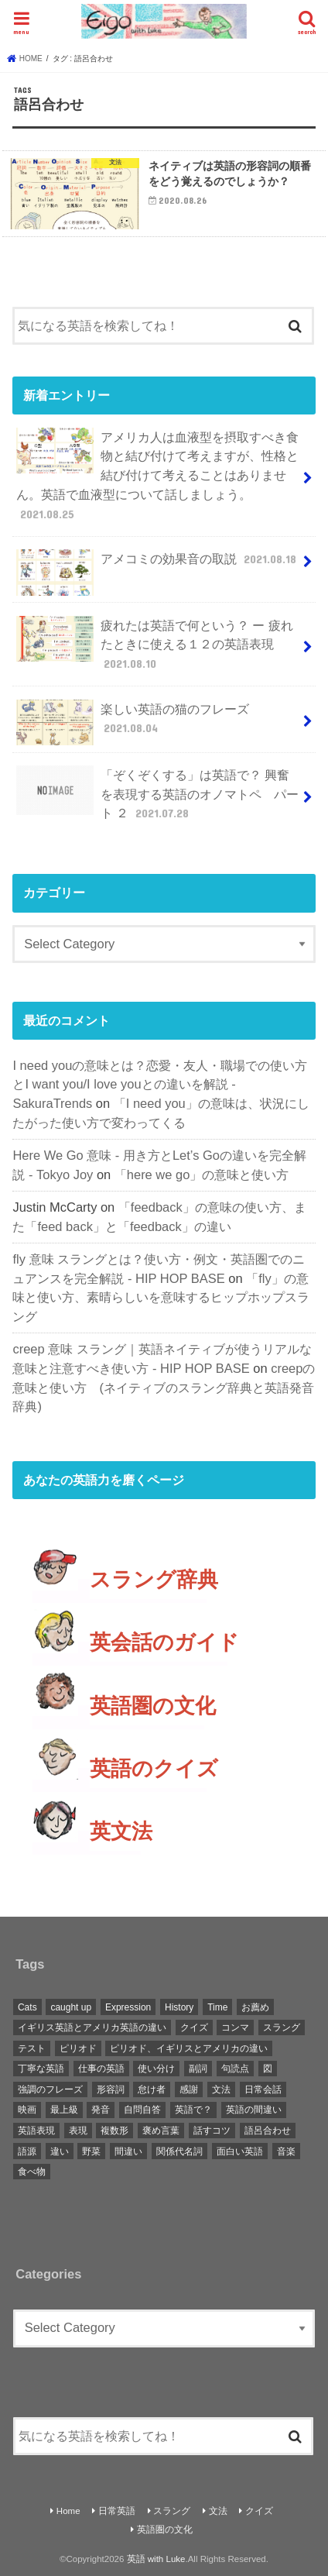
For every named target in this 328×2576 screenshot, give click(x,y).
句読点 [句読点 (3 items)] (235, 2068)
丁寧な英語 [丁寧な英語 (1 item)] (41, 2068)
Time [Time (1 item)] (217, 2007)
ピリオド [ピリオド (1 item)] (78, 2048)
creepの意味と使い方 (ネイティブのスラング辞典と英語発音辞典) (163, 1387)
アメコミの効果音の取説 (157, 565)
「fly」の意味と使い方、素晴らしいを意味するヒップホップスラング (160, 1297)
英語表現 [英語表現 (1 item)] (36, 2130)
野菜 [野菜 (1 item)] (91, 2151)
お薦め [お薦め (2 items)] (255, 2007)
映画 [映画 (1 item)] (27, 2109)
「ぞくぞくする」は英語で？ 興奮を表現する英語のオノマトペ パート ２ (157, 793)
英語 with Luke (156, 2559)
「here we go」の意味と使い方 (201, 1174)
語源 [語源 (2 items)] (27, 2151)
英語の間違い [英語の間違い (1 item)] (254, 2109)
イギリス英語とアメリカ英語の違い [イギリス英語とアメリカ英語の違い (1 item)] (92, 2027)
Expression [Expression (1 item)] (128, 2007)
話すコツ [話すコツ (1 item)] (212, 2130)
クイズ (259, 2511)
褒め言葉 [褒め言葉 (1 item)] (160, 2130)
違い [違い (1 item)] (59, 2151)
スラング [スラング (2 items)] (281, 2027)
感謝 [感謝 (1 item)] (188, 2089)
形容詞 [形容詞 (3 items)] (111, 2089)
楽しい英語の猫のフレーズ (132, 723)
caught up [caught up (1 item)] (70, 2007)
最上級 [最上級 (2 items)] (64, 2109)
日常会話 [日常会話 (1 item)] (263, 2089)
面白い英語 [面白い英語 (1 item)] (240, 2151)
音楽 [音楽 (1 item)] (286, 2151)
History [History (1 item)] (179, 2007)
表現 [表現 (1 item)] (78, 2130)
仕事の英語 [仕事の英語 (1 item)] (101, 2068)
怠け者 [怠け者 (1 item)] (152, 2089)
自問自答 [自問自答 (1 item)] (142, 2109)
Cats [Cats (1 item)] (27, 2007)
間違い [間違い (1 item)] (128, 2151)
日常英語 (116, 2511)
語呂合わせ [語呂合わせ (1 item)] (267, 2130)
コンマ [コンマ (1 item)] (235, 2027)
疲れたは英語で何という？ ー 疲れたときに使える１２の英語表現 (154, 644)
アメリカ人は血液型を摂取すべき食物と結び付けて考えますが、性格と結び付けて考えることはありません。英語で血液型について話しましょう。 (157, 475)
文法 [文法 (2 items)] (221, 2089)
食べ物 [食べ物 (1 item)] (32, 2171)
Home (68, 2511)
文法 (218, 2511)
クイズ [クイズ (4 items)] (194, 2027)
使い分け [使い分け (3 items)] (156, 2068)
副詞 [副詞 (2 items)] (198, 2068)
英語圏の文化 (165, 2529)
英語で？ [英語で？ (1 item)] (193, 2109)
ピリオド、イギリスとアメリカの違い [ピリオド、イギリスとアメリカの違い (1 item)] (189, 2048)
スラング (171, 2511)
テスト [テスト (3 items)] (32, 2048)
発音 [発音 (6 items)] (100, 2109)
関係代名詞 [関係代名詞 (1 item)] (179, 2151)
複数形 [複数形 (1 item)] (114, 2130)
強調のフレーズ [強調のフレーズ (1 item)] (50, 2089)
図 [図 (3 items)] (267, 2068)
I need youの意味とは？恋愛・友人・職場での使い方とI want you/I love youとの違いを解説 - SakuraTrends (159, 1084)
